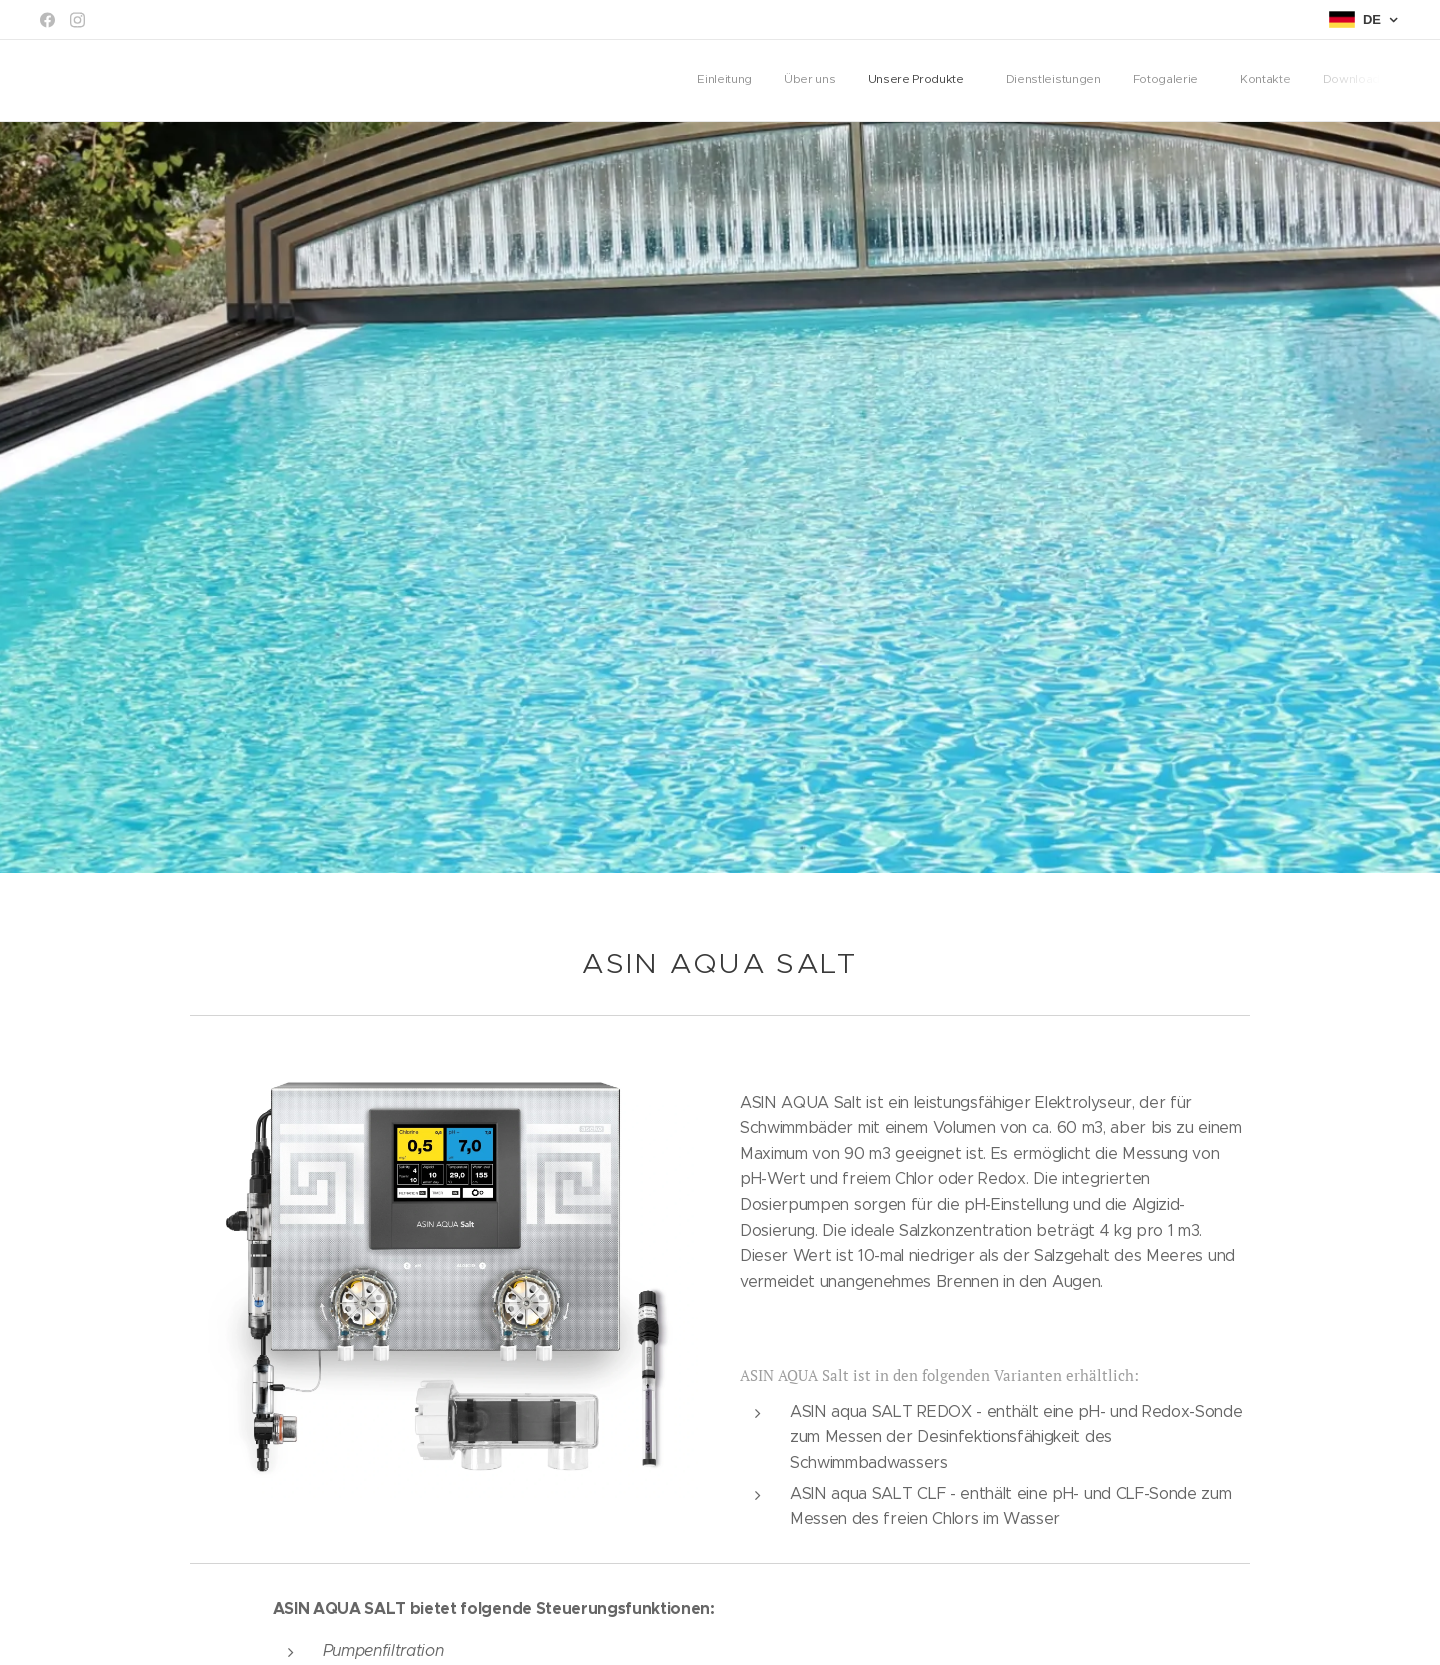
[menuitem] (1173, 81)
